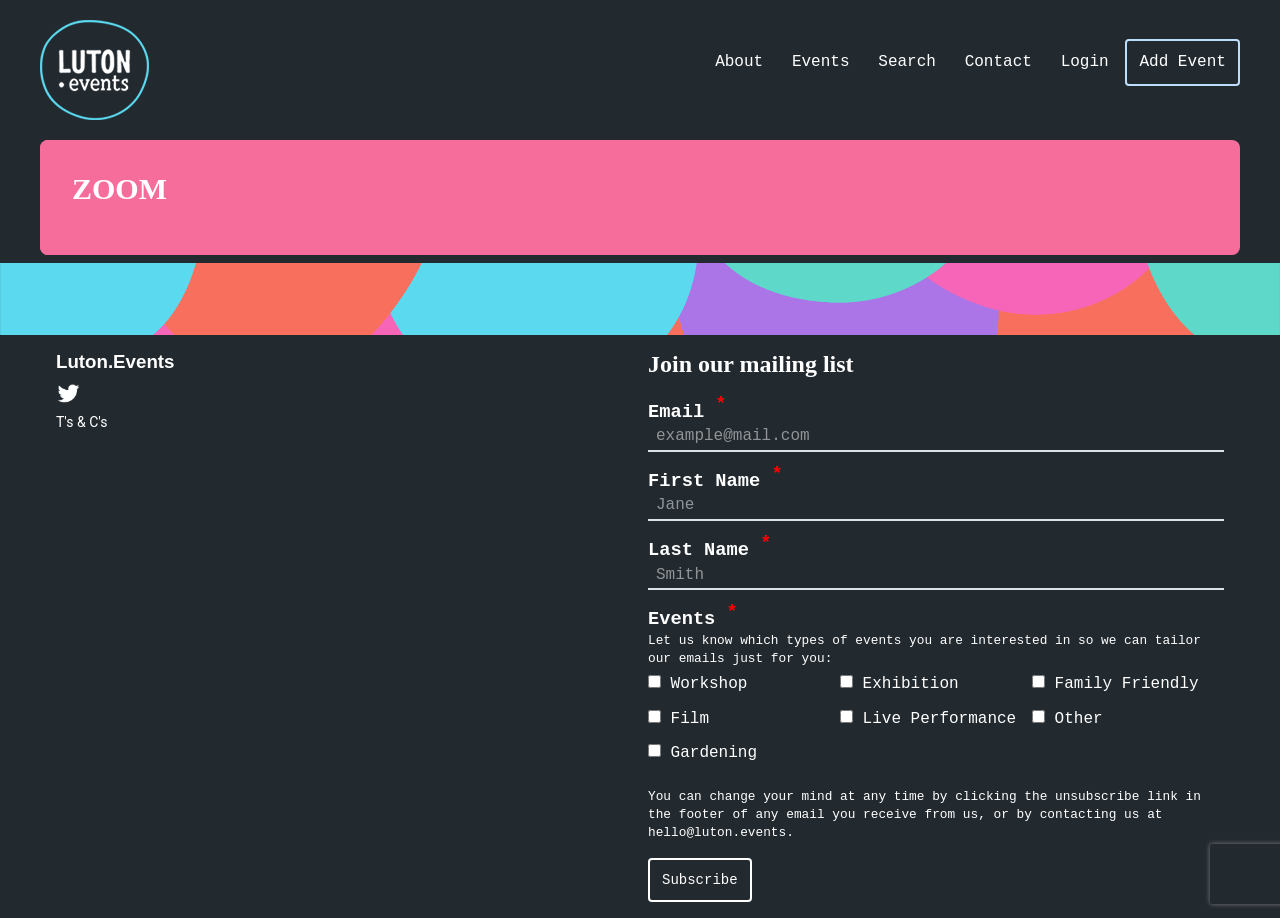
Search (907, 62)
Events (821, 62)
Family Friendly (1115, 684)
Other (1067, 719)
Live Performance (928, 719)
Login (1085, 62)
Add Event (1182, 62)
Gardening (702, 753)
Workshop (697, 684)
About (739, 62)
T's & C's (81, 422)
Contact (998, 62)
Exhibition (899, 684)
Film (678, 719)
